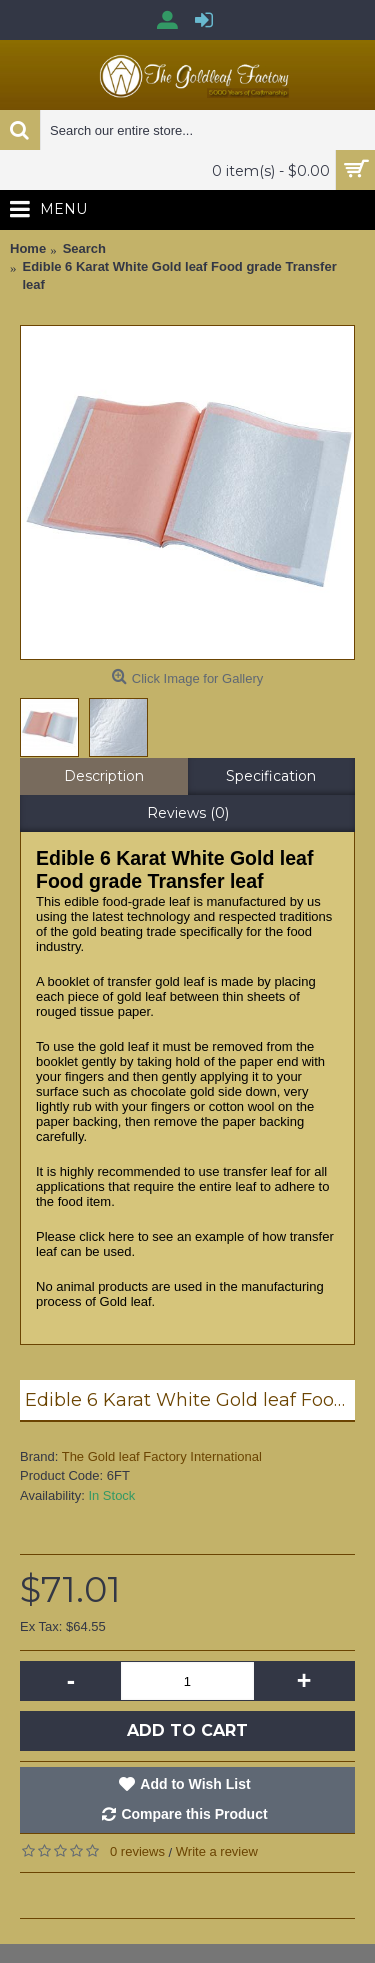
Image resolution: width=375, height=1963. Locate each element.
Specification (271, 776)
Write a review (217, 1851)
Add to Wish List (195, 1784)
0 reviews (137, 1851)
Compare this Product (194, 1814)
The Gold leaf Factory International (162, 1456)
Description (104, 776)
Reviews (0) (188, 813)
